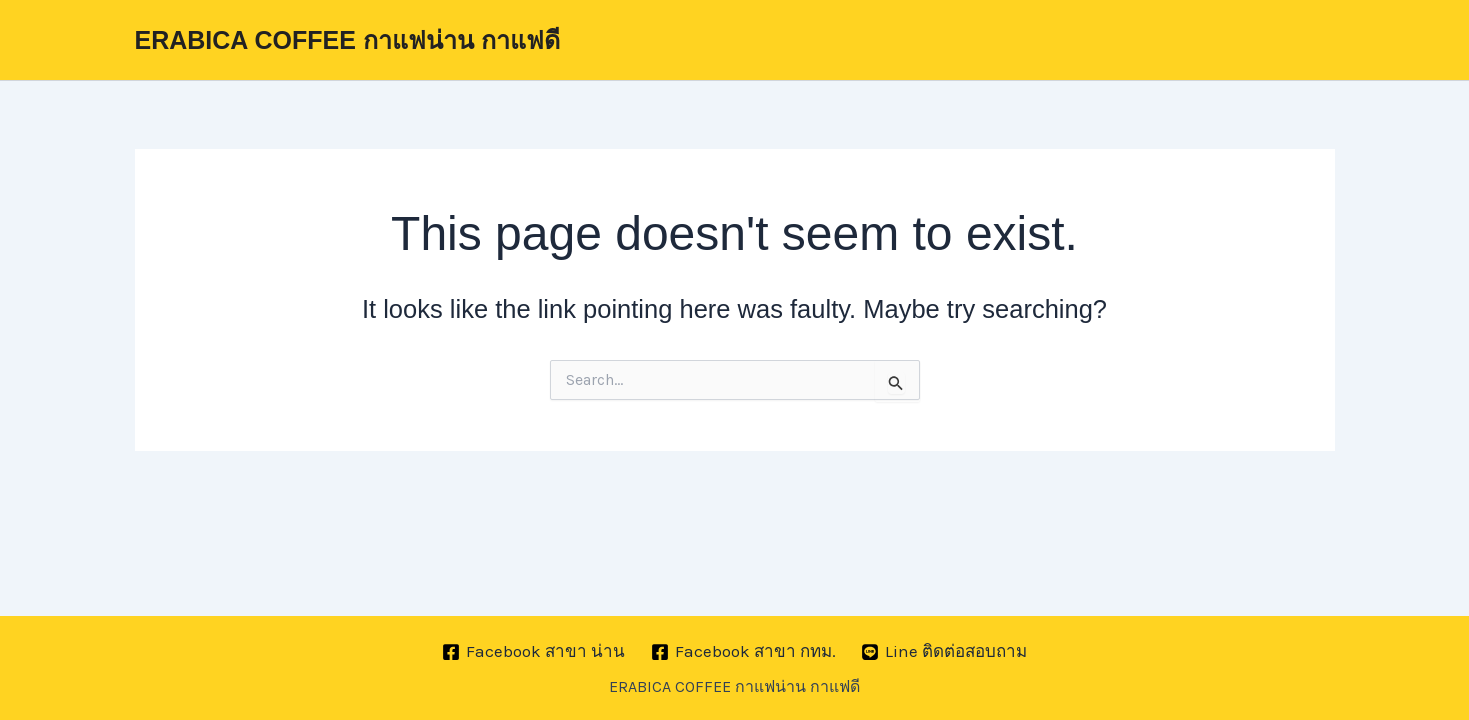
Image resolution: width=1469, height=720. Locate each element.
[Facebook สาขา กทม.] (743, 652)
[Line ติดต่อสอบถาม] (944, 652)
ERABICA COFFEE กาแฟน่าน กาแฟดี (347, 40)
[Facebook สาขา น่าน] (533, 652)
